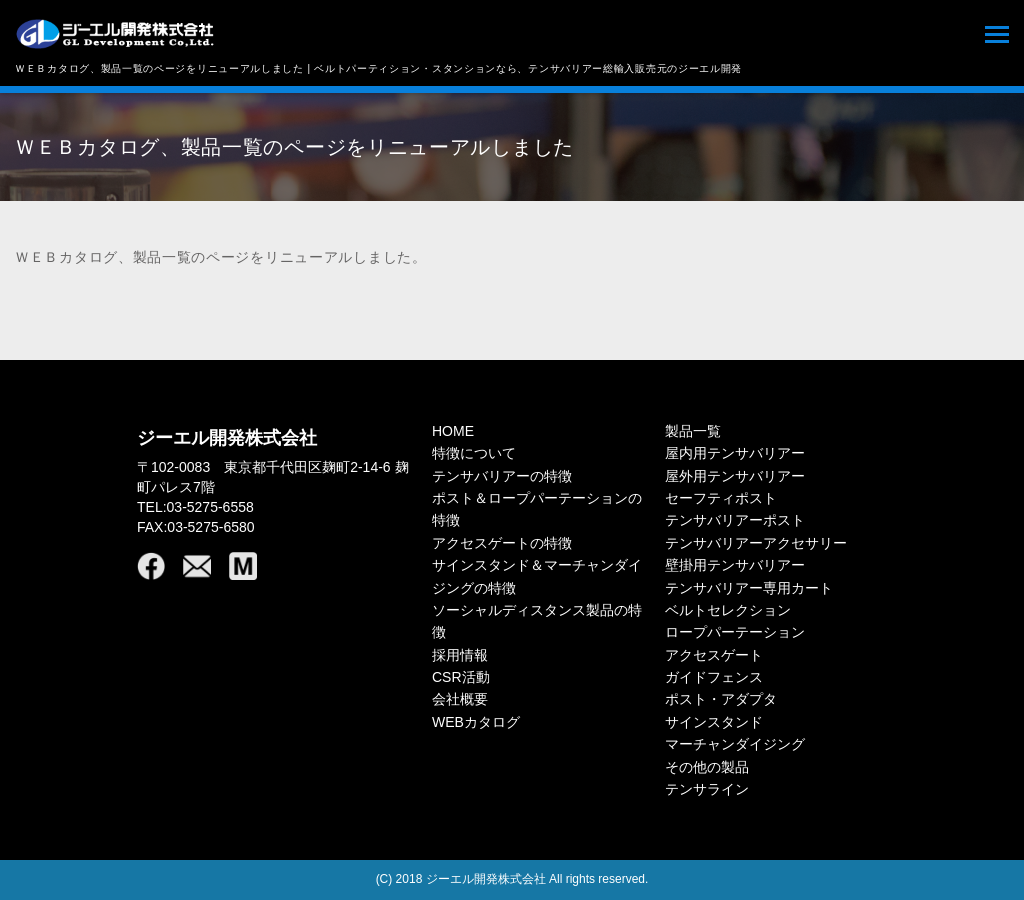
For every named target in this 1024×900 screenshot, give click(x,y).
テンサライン (707, 789)
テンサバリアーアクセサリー (756, 543)
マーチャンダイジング (735, 744)
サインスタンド (714, 722)
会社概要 (460, 699)
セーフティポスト (721, 498)
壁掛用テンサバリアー (735, 565)
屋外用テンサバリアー (735, 476)
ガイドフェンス (714, 677)
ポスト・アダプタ (721, 699)
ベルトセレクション (728, 610)
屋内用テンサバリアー (735, 453)
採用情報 (460, 655)
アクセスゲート (714, 655)
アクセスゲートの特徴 (502, 543)
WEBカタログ (476, 722)
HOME (453, 431)
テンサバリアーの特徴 (502, 476)
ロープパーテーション (735, 632)
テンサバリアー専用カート (749, 588)
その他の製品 (707, 767)
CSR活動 (461, 677)
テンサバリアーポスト (735, 520)
